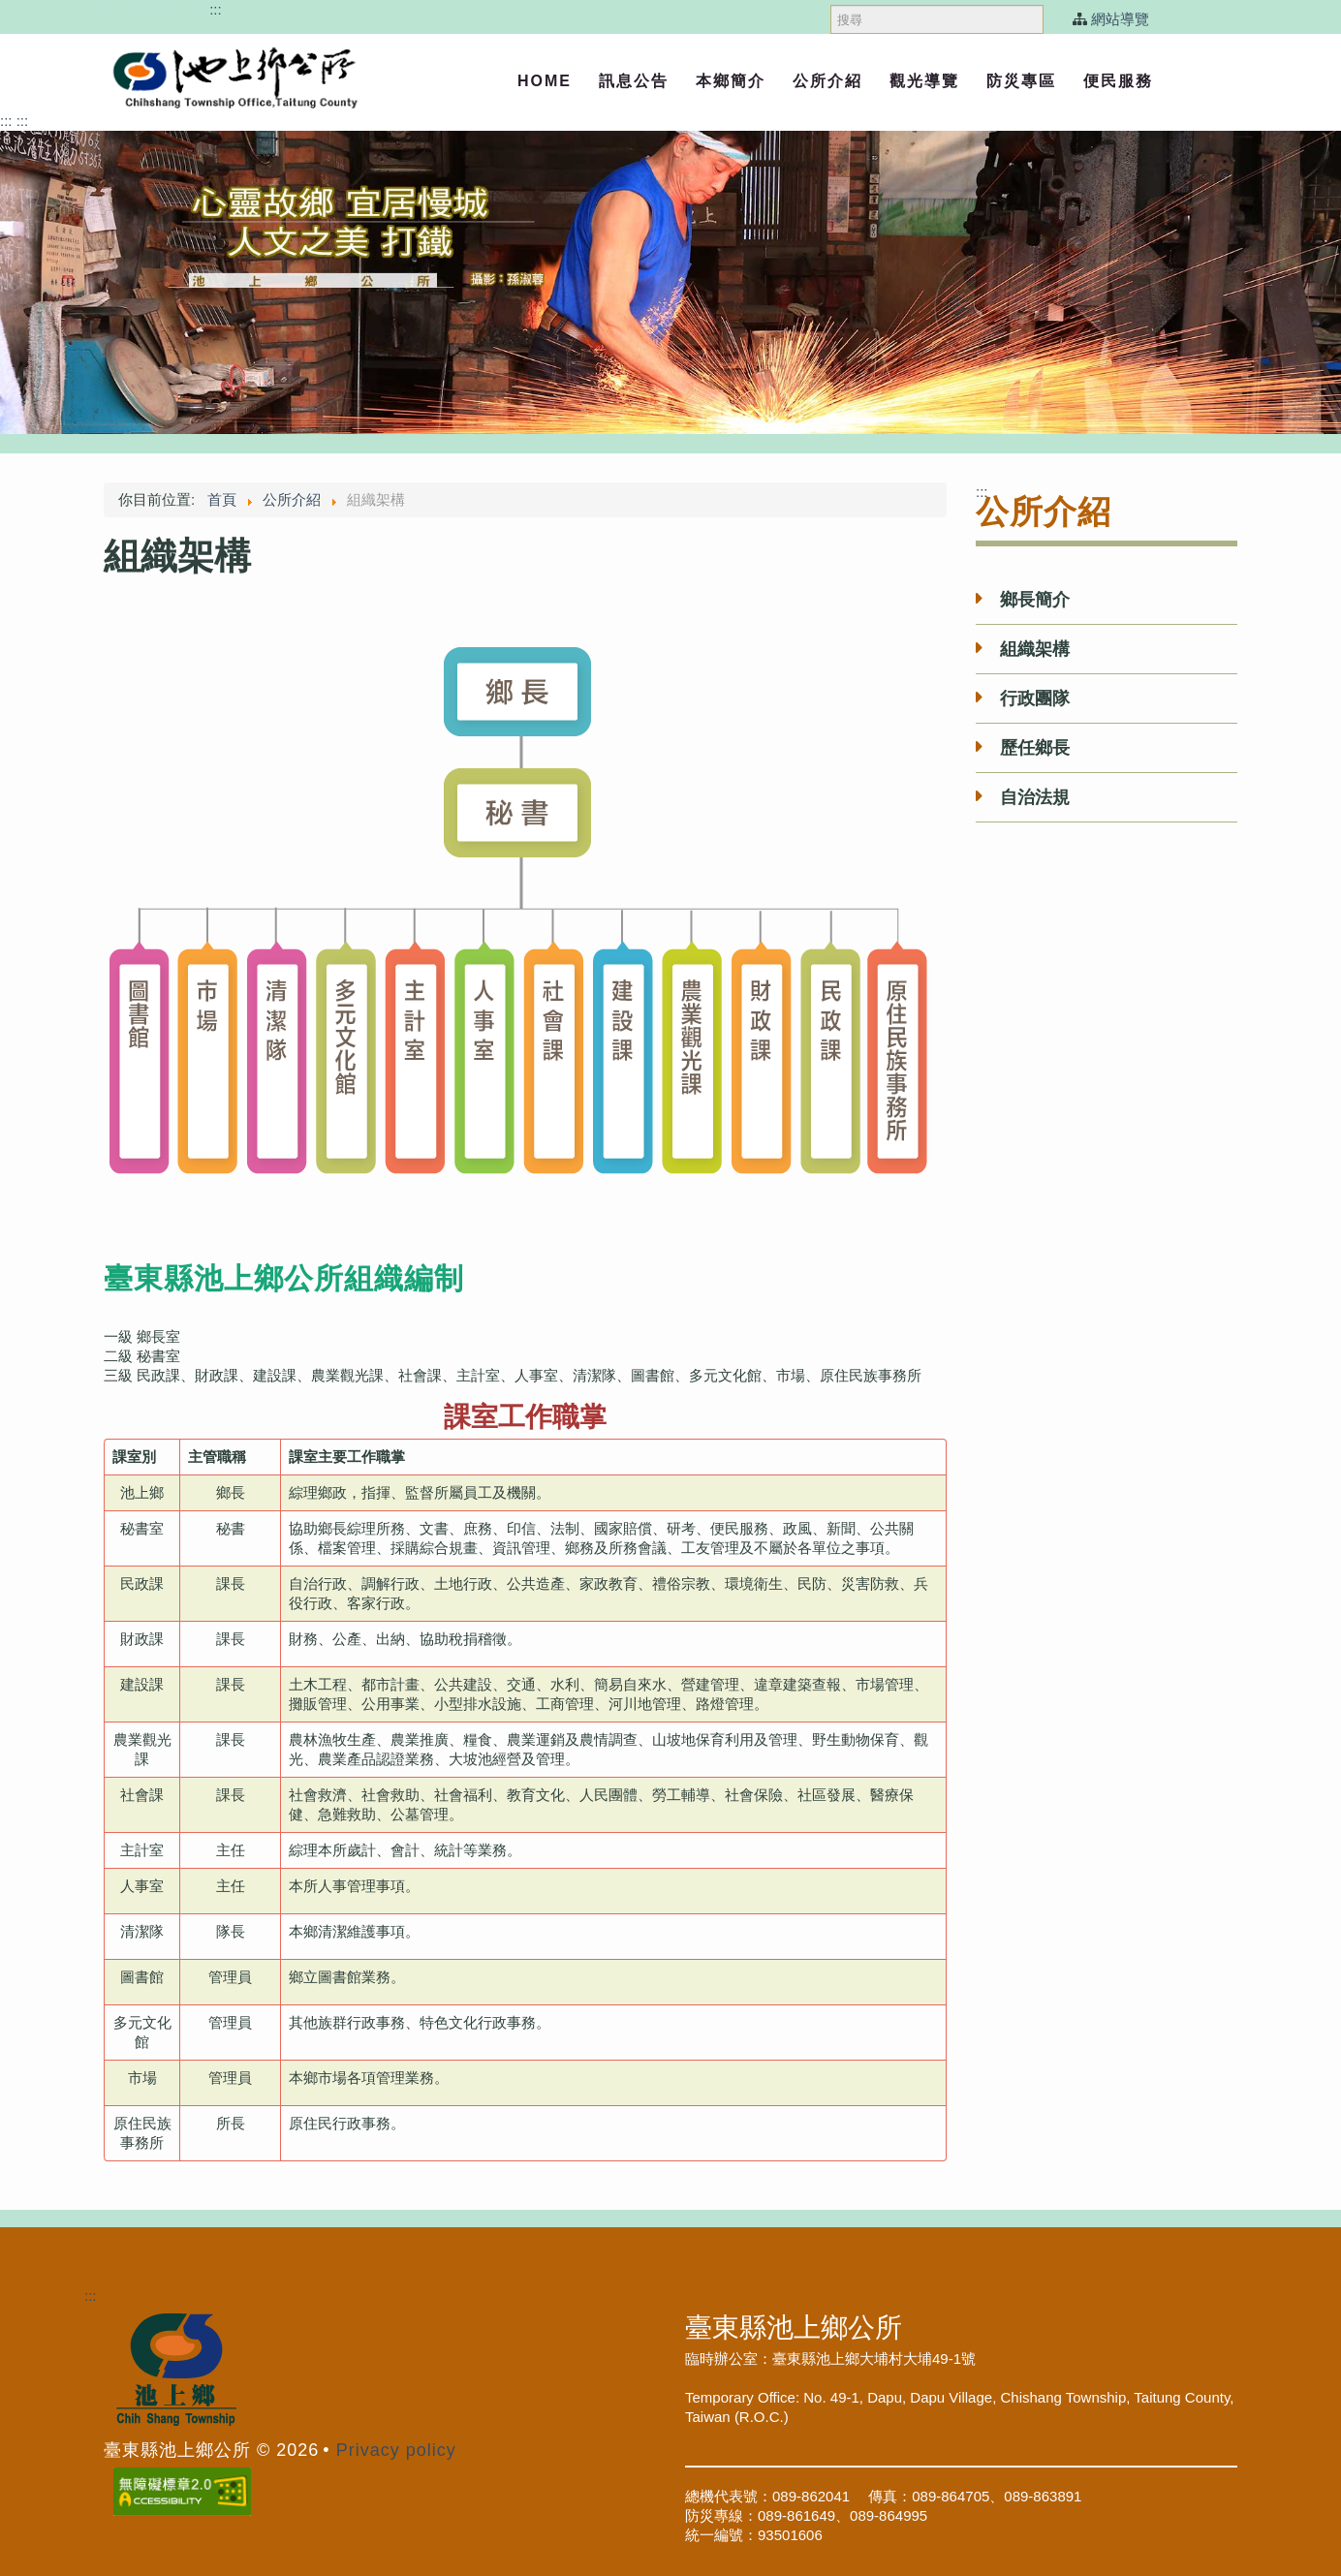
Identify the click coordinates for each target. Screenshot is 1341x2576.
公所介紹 (827, 81)
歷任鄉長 (1035, 748)
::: (215, 9)
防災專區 (1021, 81)
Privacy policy (396, 2450)
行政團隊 (1035, 698)
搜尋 (830, 0)
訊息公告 (634, 81)
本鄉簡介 (730, 81)
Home (544, 81)
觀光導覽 (924, 81)
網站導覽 (1120, 19)
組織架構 (1035, 649)
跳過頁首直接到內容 (140, 9)
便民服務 (1118, 81)
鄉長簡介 (1035, 599)
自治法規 (1035, 797)
